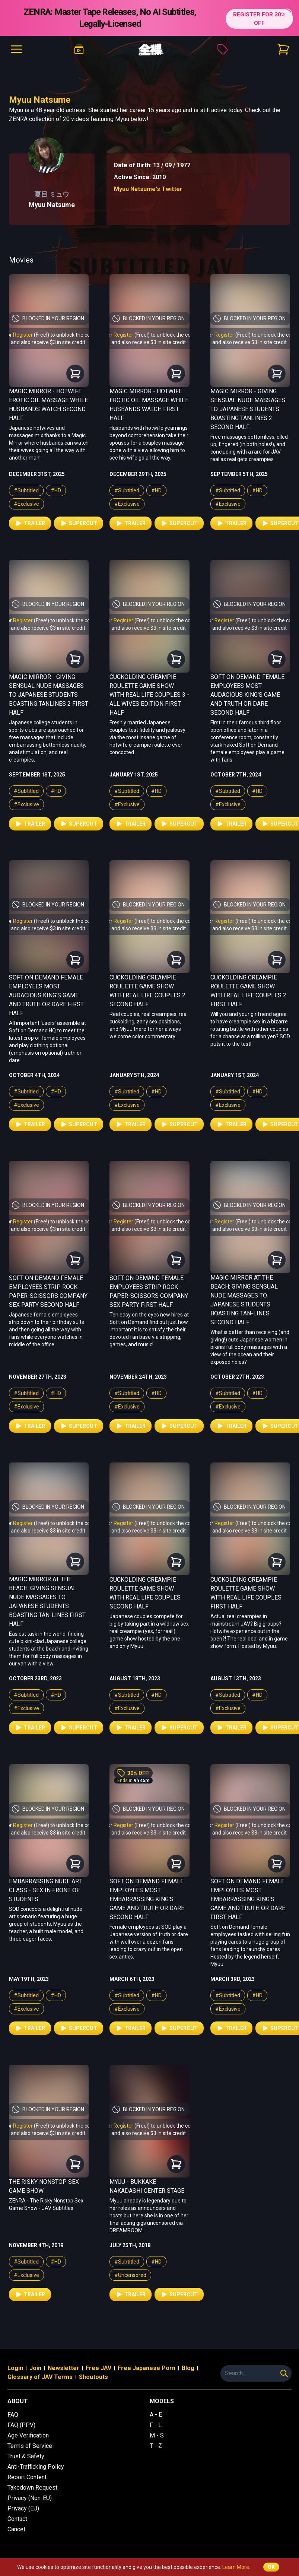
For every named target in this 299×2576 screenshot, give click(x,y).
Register (23, 335)
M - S (157, 2435)
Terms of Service (29, 2445)
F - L (156, 2425)
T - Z (156, 2445)
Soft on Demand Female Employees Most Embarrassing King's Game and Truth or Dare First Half (247, 1899)
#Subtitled (26, 490)
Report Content (27, 2477)
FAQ (12, 2414)
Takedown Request (32, 2487)
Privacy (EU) (23, 2508)
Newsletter (63, 2368)
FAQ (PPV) (21, 2425)
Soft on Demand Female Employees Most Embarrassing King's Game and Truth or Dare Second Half (146, 1899)
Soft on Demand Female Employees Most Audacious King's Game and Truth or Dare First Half (46, 995)
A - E (156, 2414)
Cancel (16, 2529)
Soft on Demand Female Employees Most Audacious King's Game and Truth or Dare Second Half (247, 694)
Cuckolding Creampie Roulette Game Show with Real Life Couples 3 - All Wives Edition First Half (149, 694)
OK (271, 2567)
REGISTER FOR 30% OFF (257, 18)
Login (15, 2368)
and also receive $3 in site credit (48, 342)
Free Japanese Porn (146, 2368)
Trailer (30, 523)
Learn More (235, 2567)
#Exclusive (26, 504)
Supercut (78, 523)
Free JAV (98, 2368)
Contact (17, 2518)
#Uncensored (130, 2275)
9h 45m (141, 1780)
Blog (188, 2368)
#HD (56, 490)
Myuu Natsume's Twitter (148, 189)
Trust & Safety (25, 2456)
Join (35, 2368)
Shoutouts (93, 2376)
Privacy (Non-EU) (29, 2498)
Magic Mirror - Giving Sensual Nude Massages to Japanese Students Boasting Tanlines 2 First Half (48, 694)
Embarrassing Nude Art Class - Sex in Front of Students (45, 1890)
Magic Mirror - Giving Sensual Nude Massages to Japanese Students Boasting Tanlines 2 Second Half (247, 409)
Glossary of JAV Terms (40, 2376)
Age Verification (28, 2435)
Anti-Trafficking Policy (35, 2466)
